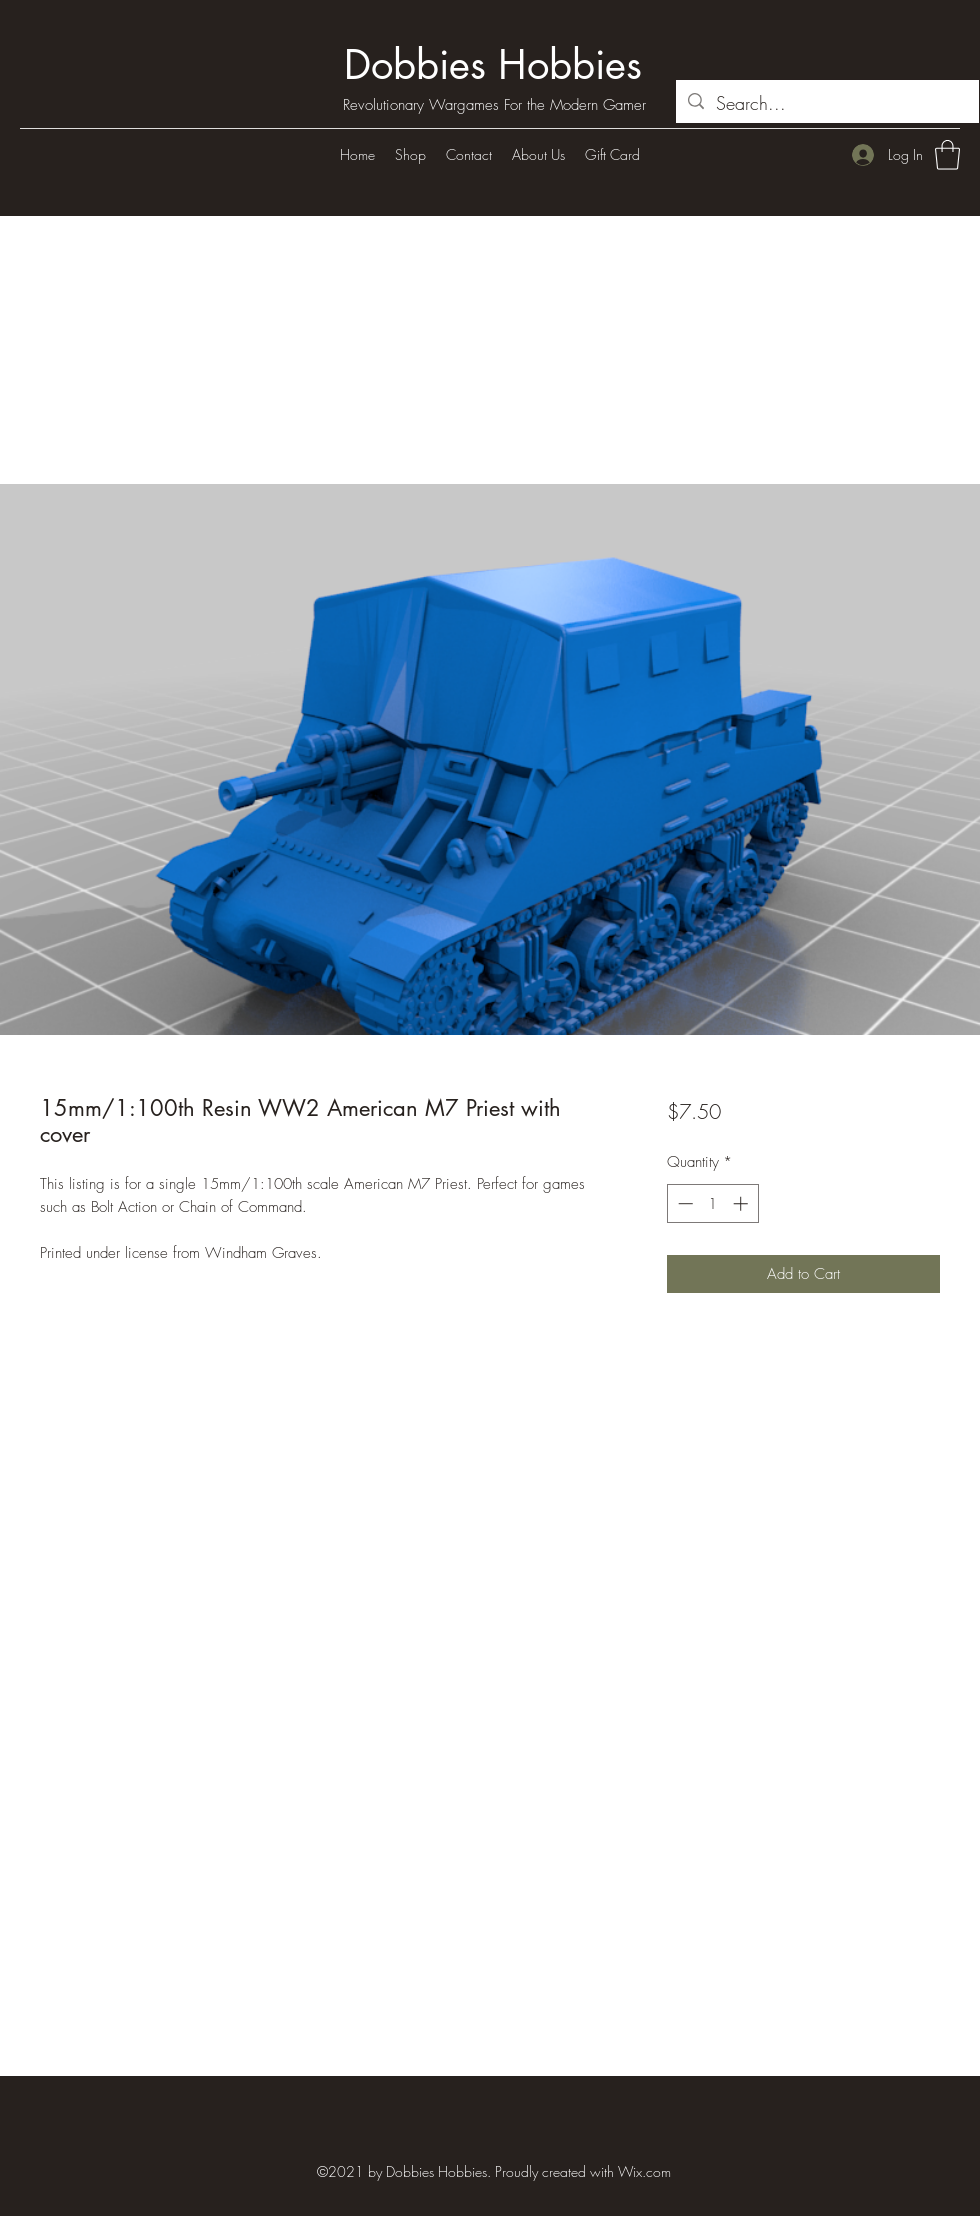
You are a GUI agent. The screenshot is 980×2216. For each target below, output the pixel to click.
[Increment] (742, 1203)
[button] (947, 155)
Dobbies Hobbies (493, 65)
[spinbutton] (712, 1203)
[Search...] (826, 104)
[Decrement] (683, 1203)
